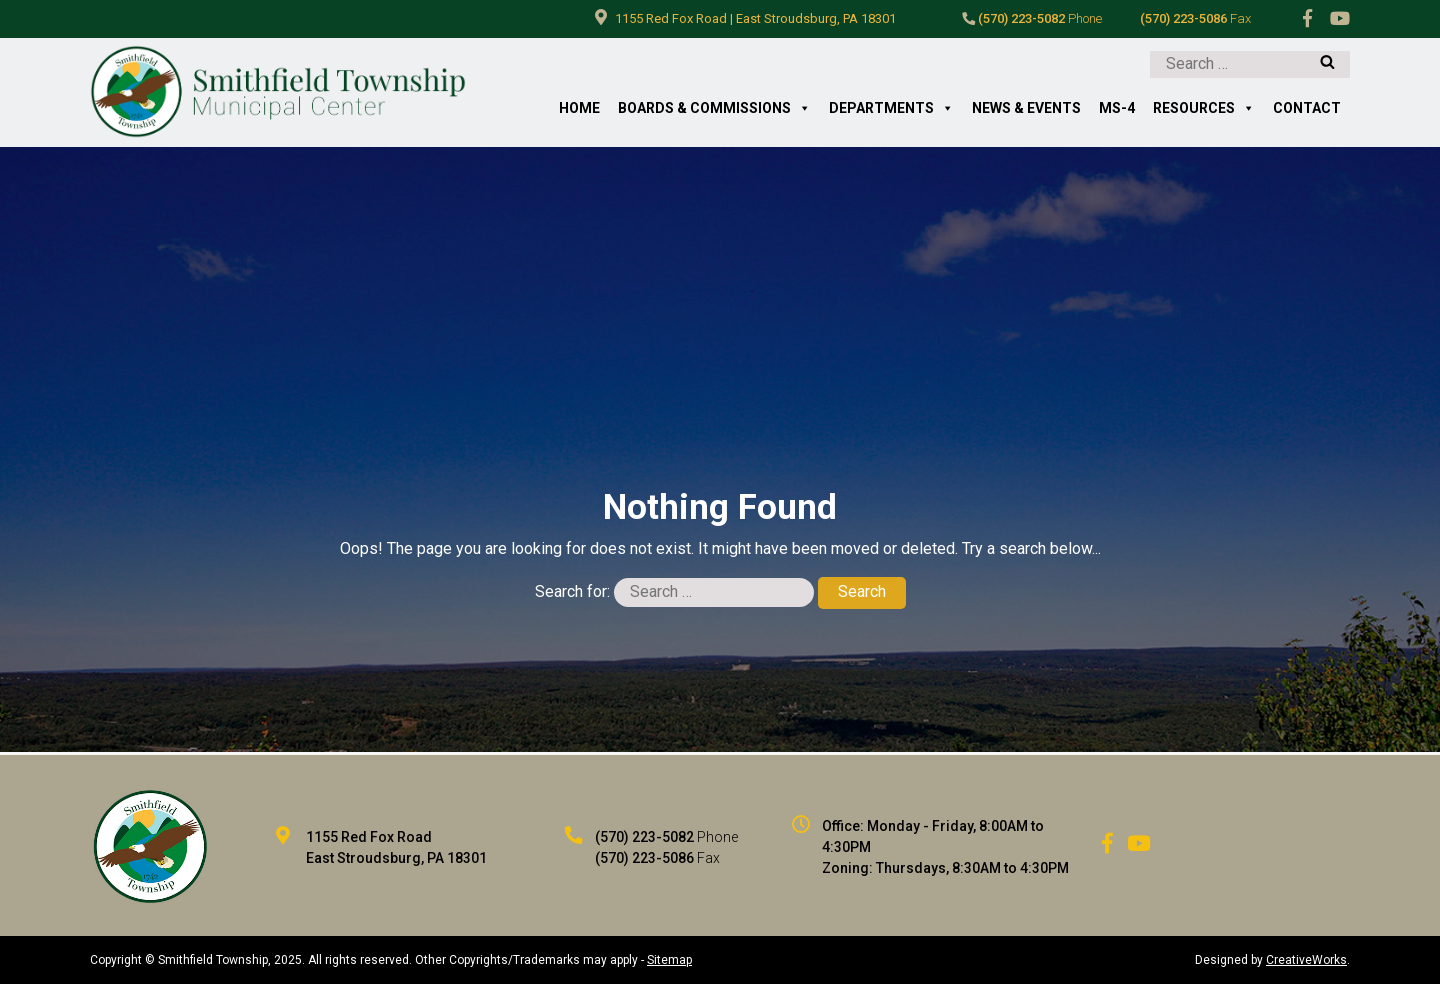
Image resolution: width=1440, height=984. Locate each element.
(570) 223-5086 (1195, 18)
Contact (1307, 108)
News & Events (1026, 108)
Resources (1204, 108)
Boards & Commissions (714, 108)
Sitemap (669, 960)
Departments (891, 108)
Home (579, 108)
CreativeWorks (1306, 960)
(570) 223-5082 (1032, 18)
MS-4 (1117, 108)
